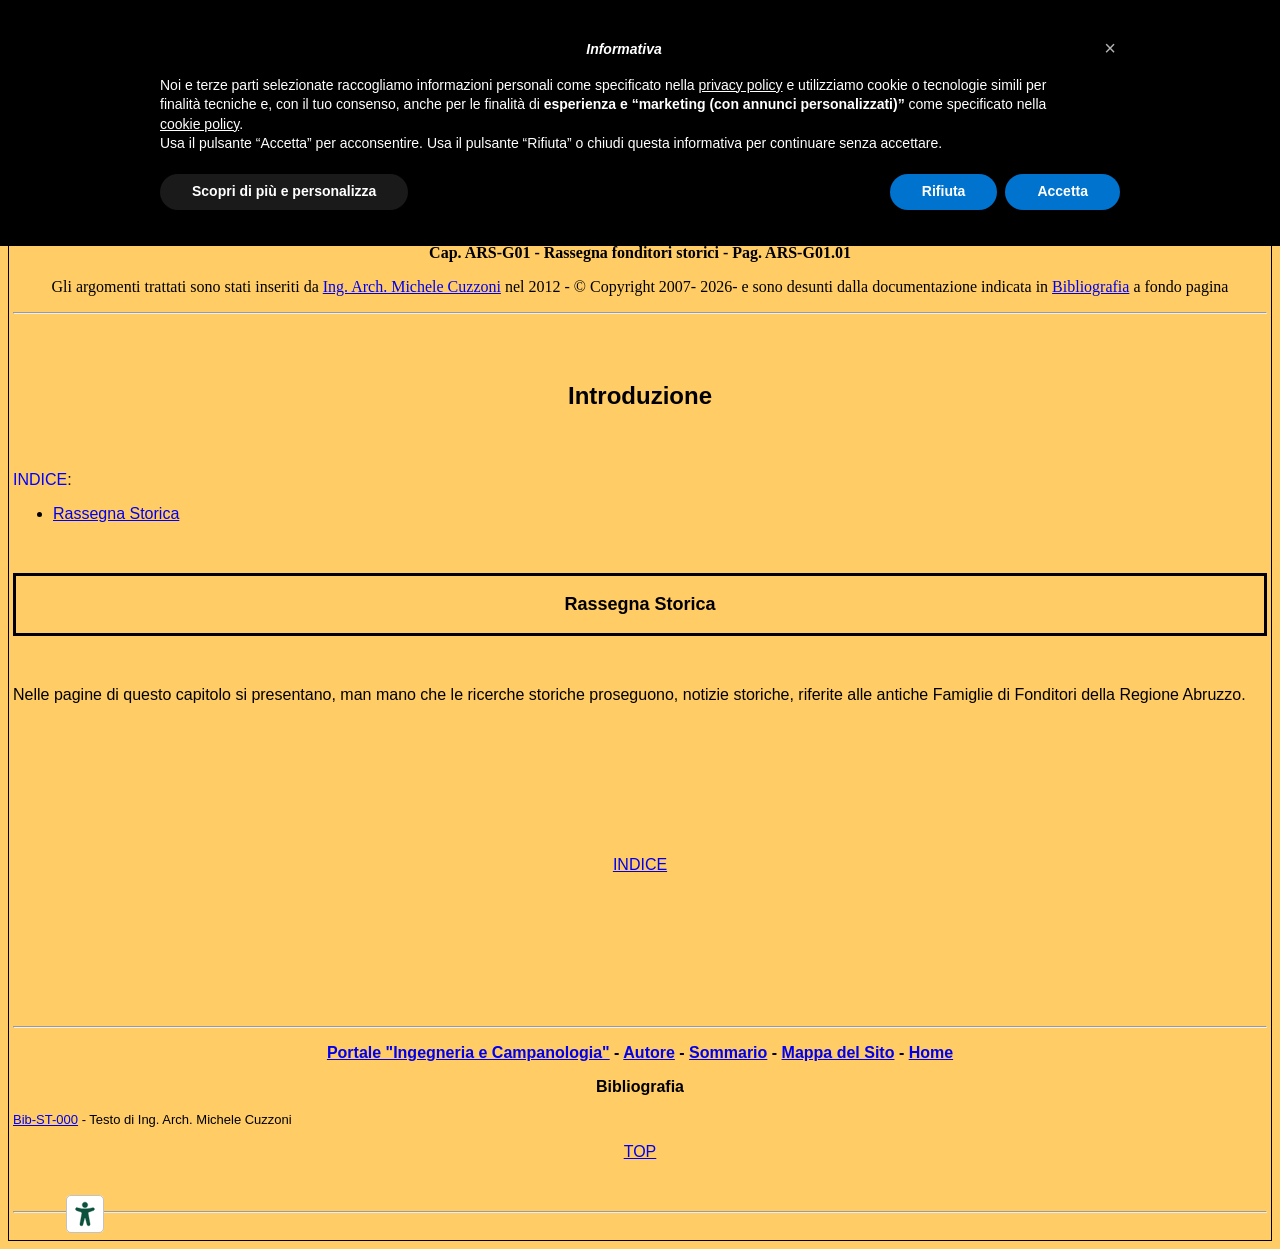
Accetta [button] (1062, 191)
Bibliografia (1090, 286)
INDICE (640, 864)
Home (931, 1052)
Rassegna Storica (639, 604)
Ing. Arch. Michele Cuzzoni (412, 286)
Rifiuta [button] (944, 191)
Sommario (728, 1052)
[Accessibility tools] (85, 1214)
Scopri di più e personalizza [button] (284, 191)
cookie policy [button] (199, 124)
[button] (1110, 48)
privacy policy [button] (741, 85)
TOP (640, 1151)
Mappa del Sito (838, 1052)
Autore (649, 1052)
